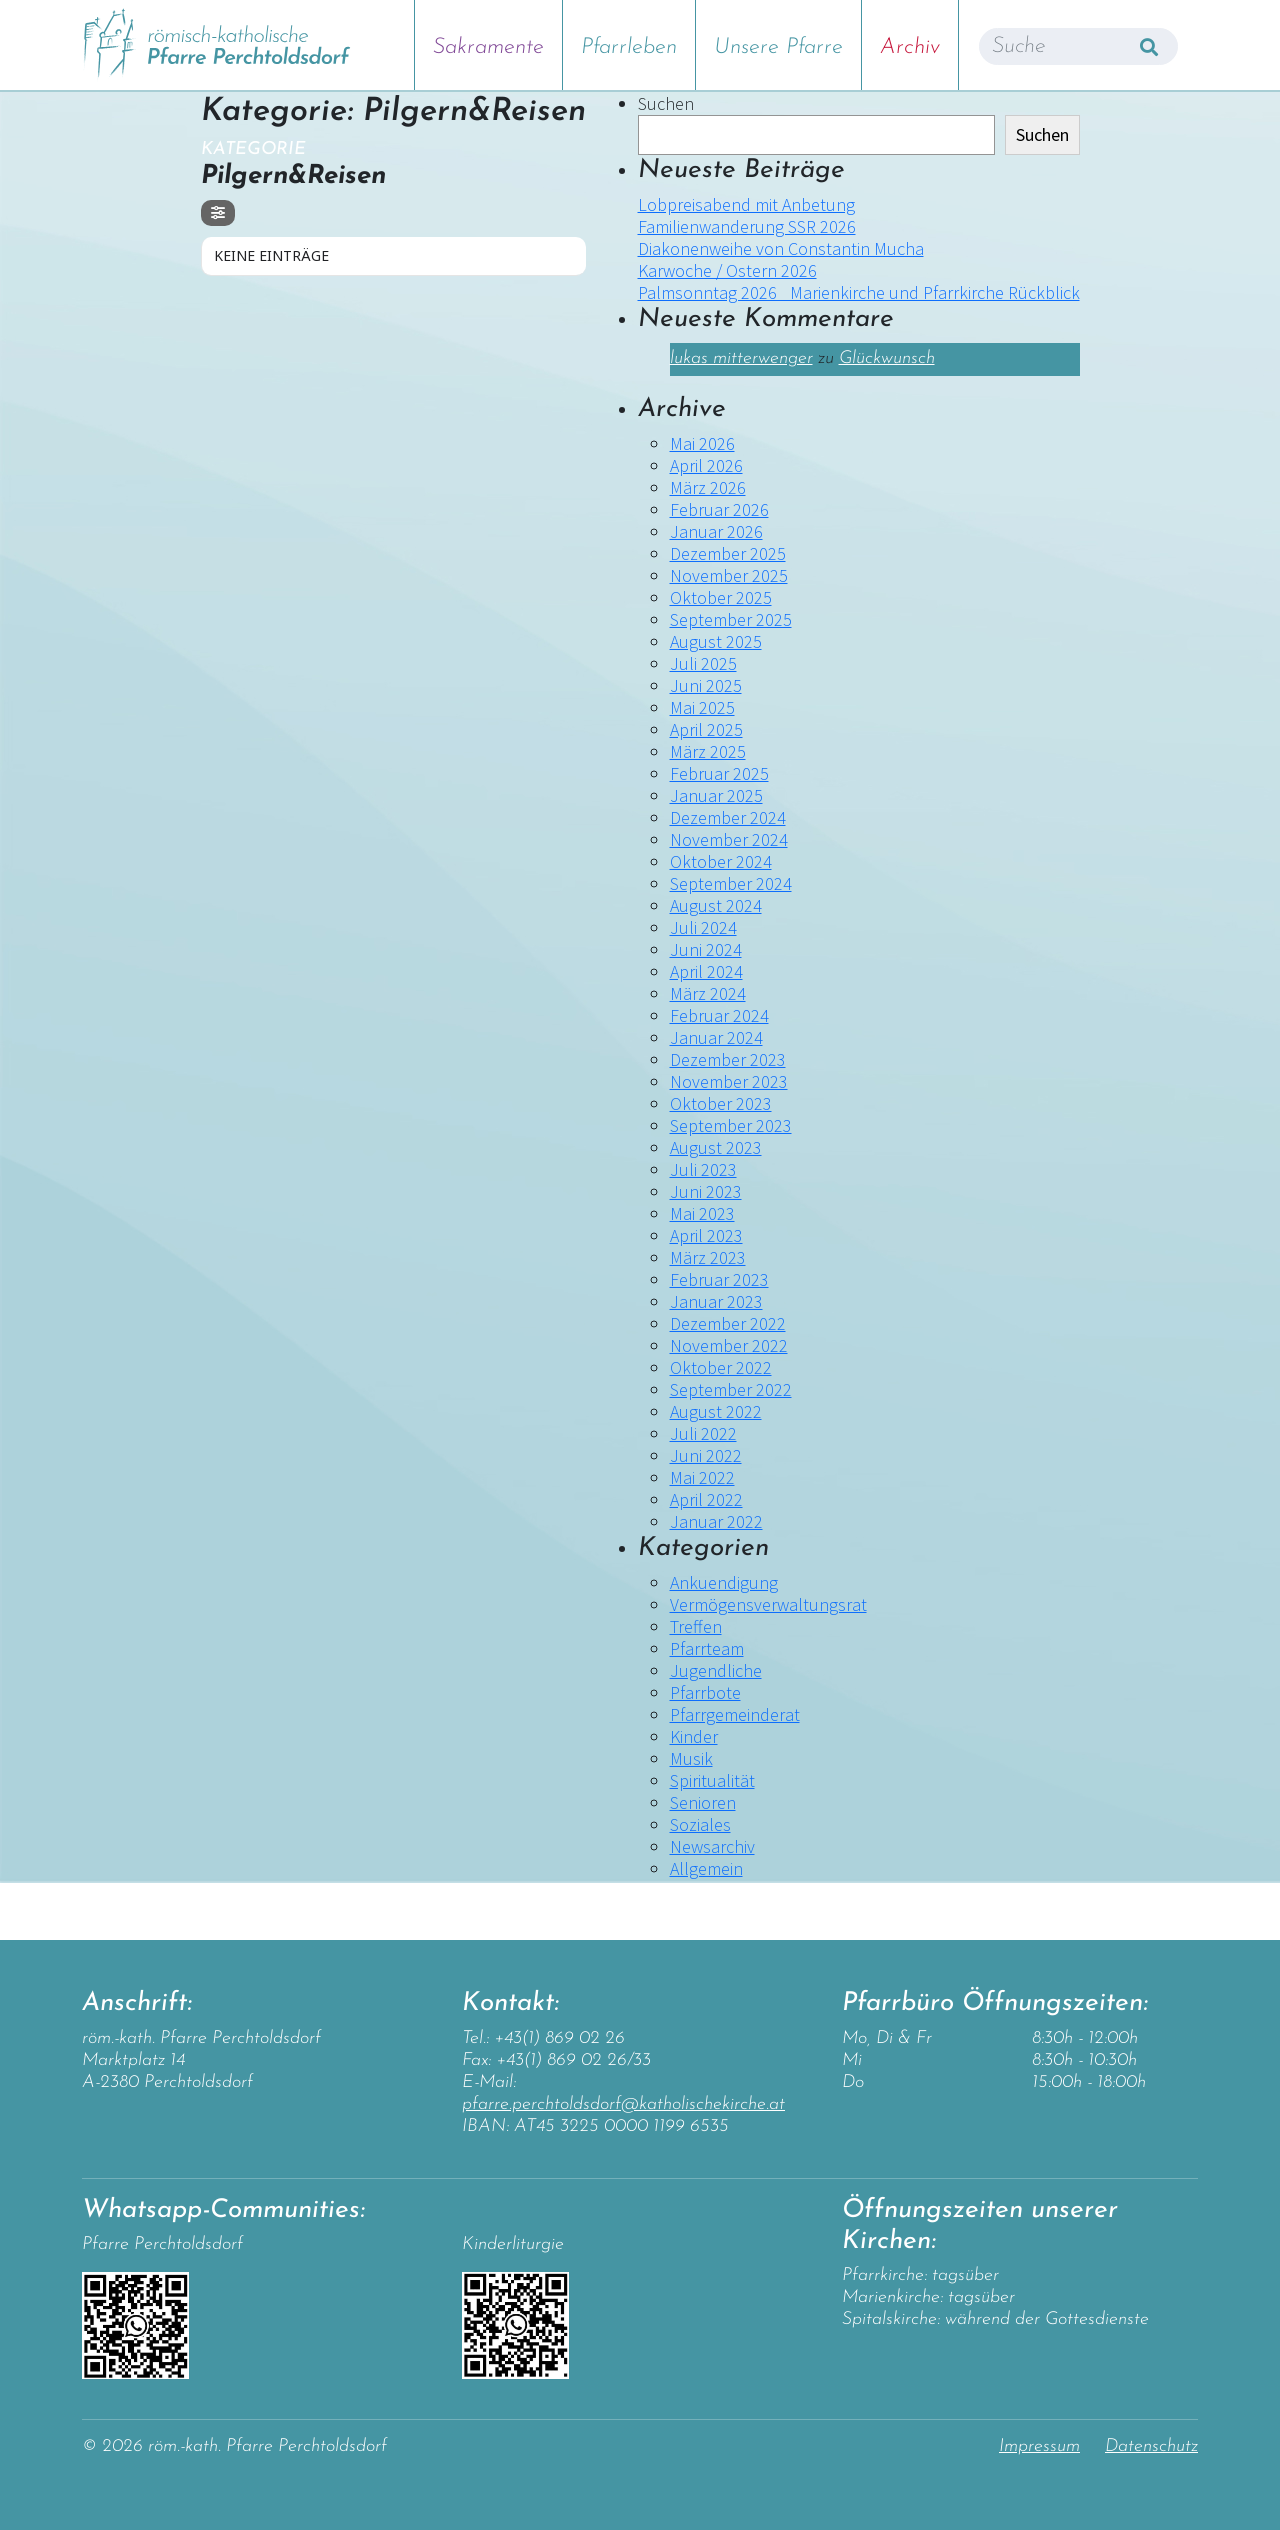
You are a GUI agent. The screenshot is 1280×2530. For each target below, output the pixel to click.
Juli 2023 (703, 1169)
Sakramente (488, 47)
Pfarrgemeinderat (735, 1714)
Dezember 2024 (728, 817)
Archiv (910, 47)
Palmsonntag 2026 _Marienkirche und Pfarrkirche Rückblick (859, 292)
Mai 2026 (702, 443)
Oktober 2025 (721, 597)
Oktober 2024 (721, 861)
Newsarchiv (712, 1846)
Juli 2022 (703, 1433)
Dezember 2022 (728, 1323)
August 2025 (716, 641)
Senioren (703, 1802)
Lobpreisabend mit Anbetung (746, 204)
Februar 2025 (719, 773)
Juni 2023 (706, 1191)
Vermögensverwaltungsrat (768, 1604)
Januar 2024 (716, 1037)
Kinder (694, 1736)
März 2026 (708, 487)
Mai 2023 (702, 1213)
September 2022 (731, 1389)
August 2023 (716, 1147)
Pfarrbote (705, 1692)
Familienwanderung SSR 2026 (747, 226)
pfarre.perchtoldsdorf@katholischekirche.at (623, 2104)
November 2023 (729, 1081)
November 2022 (729, 1345)
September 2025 (731, 619)
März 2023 (708, 1257)
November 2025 (729, 575)
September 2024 (731, 883)
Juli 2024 (703, 927)
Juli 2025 (703, 663)
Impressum (1039, 2446)
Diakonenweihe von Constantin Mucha (781, 248)
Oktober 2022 (721, 1367)
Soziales (700, 1824)
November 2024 (729, 839)
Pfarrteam (707, 1648)
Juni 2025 (706, 685)
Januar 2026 (716, 531)
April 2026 (706, 465)
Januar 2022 (716, 1521)
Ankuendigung (724, 1582)
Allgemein (706, 1868)
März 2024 (708, 993)
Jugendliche (716, 1670)
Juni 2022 (706, 1455)
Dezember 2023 (728, 1059)
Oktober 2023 (721, 1103)
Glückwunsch (887, 358)
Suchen (666, 104)
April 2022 (706, 1499)
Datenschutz (1151, 2446)
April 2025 (706, 729)
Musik (691, 1758)
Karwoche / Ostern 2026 (727, 270)
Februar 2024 (719, 1015)
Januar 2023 (716, 1301)
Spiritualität (712, 1780)
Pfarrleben (629, 47)
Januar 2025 (716, 795)
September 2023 (731, 1125)
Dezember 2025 (728, 553)
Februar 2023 (719, 1279)
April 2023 (706, 1235)
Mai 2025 (702, 707)
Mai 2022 (702, 1477)
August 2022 (716, 1411)
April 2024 (706, 971)
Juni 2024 (706, 949)
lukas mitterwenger (741, 358)
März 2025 (708, 751)
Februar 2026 (719, 509)
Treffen (696, 1626)
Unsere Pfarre (778, 47)
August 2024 (716, 905)
